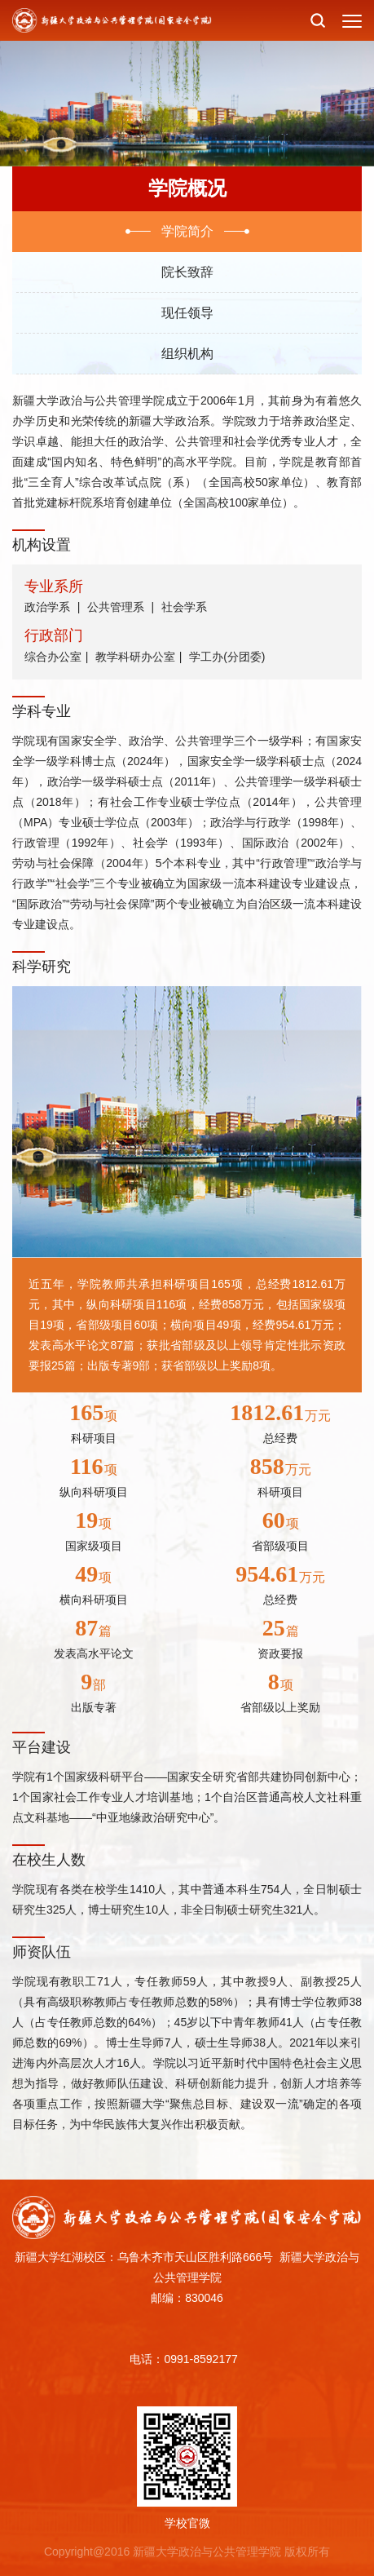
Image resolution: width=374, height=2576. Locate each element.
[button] (317, 20)
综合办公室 (52, 656)
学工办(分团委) (227, 656)
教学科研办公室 (135, 656)
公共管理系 (115, 606)
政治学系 (47, 606)
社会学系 (184, 606)
